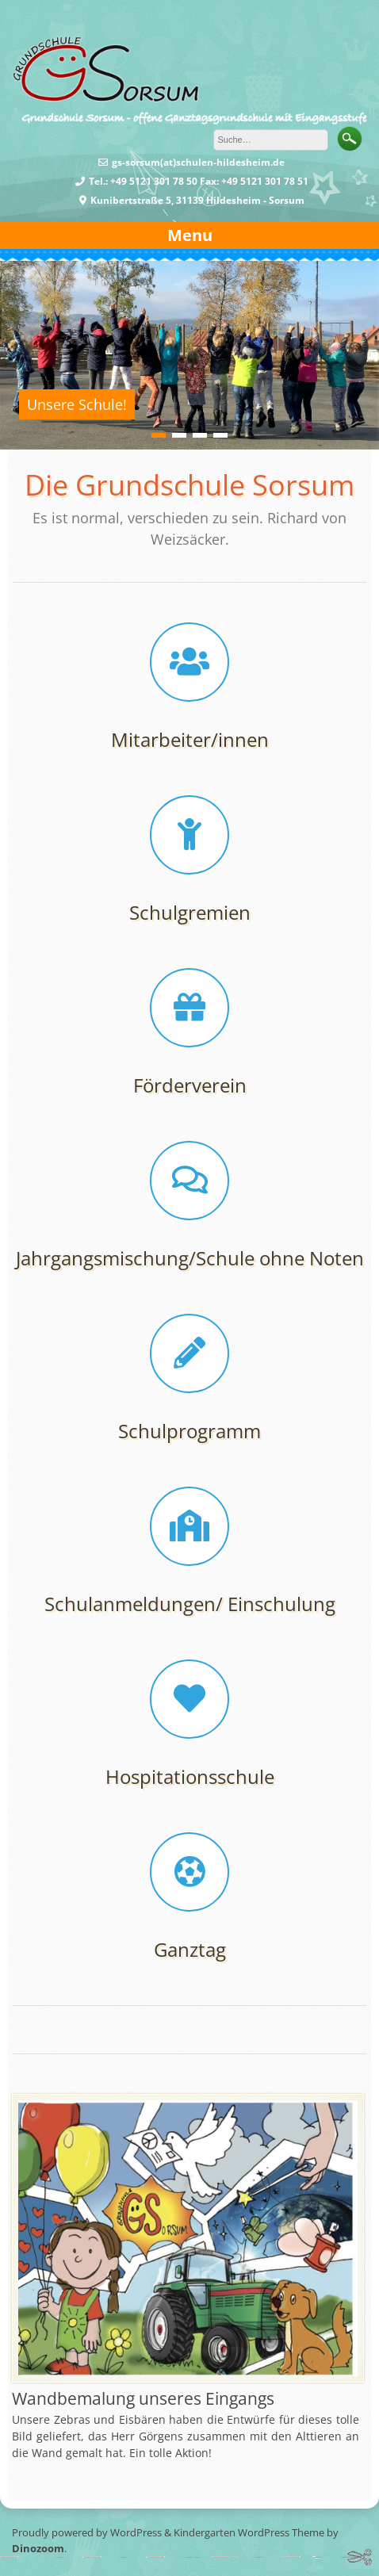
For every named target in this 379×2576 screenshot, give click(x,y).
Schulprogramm (189, 1431)
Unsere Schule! (77, 404)
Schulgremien (190, 912)
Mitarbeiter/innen (190, 739)
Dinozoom (38, 2548)
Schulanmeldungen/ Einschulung (189, 1603)
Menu (189, 235)
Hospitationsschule (189, 1776)
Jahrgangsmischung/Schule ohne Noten (190, 1258)
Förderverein (190, 1085)
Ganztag (190, 1949)
